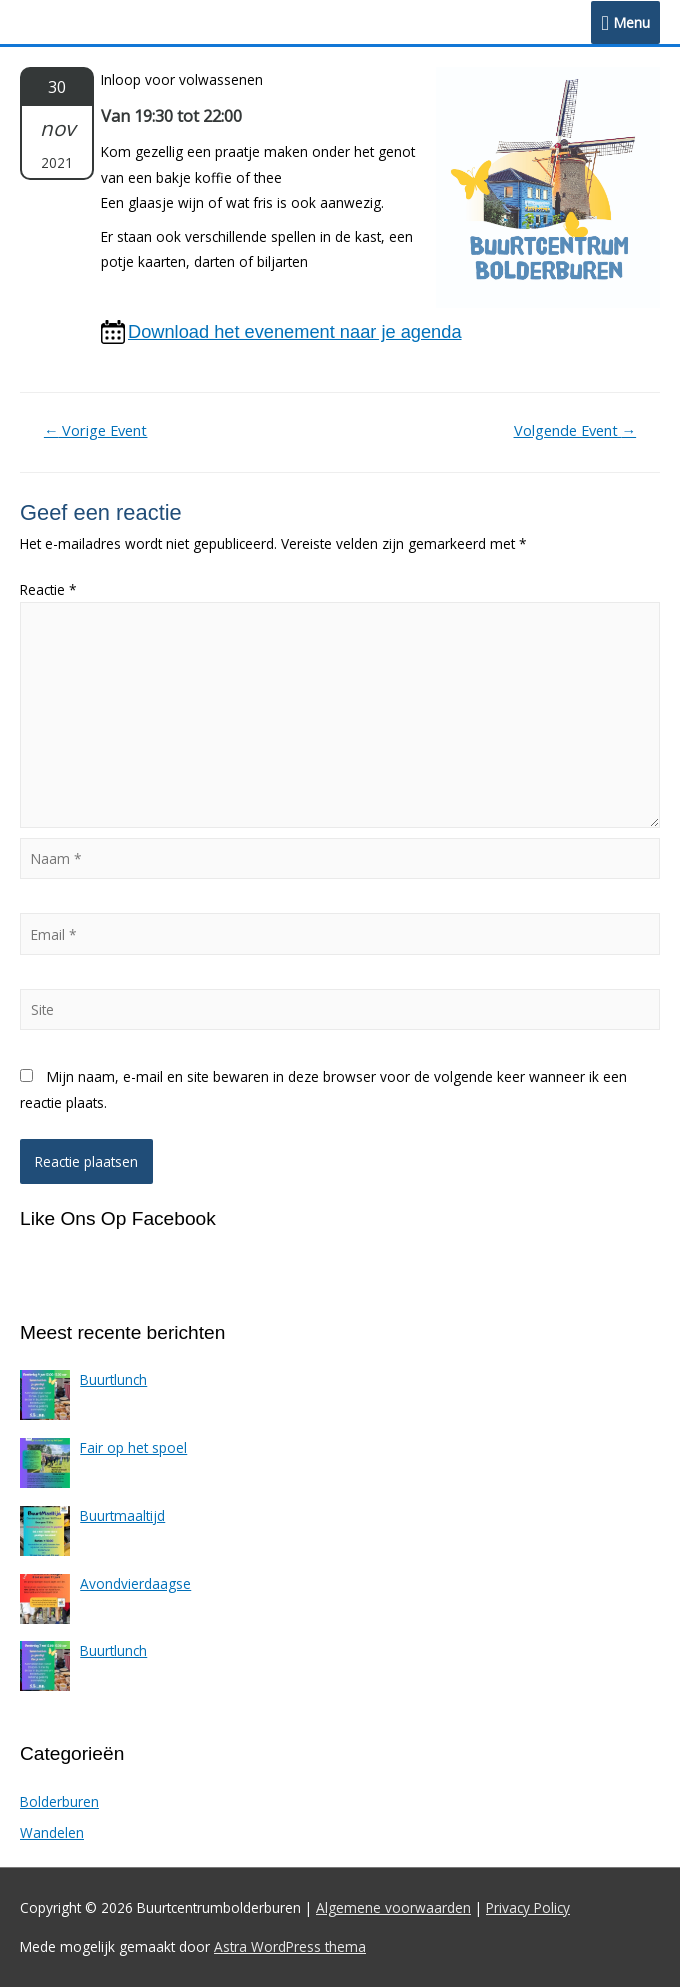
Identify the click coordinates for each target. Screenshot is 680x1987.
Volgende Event (575, 430)
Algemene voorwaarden (393, 1907)
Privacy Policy (528, 1907)
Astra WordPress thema (290, 1946)
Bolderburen (59, 1801)
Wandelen (52, 1832)
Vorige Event (96, 430)
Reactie (48, 589)
